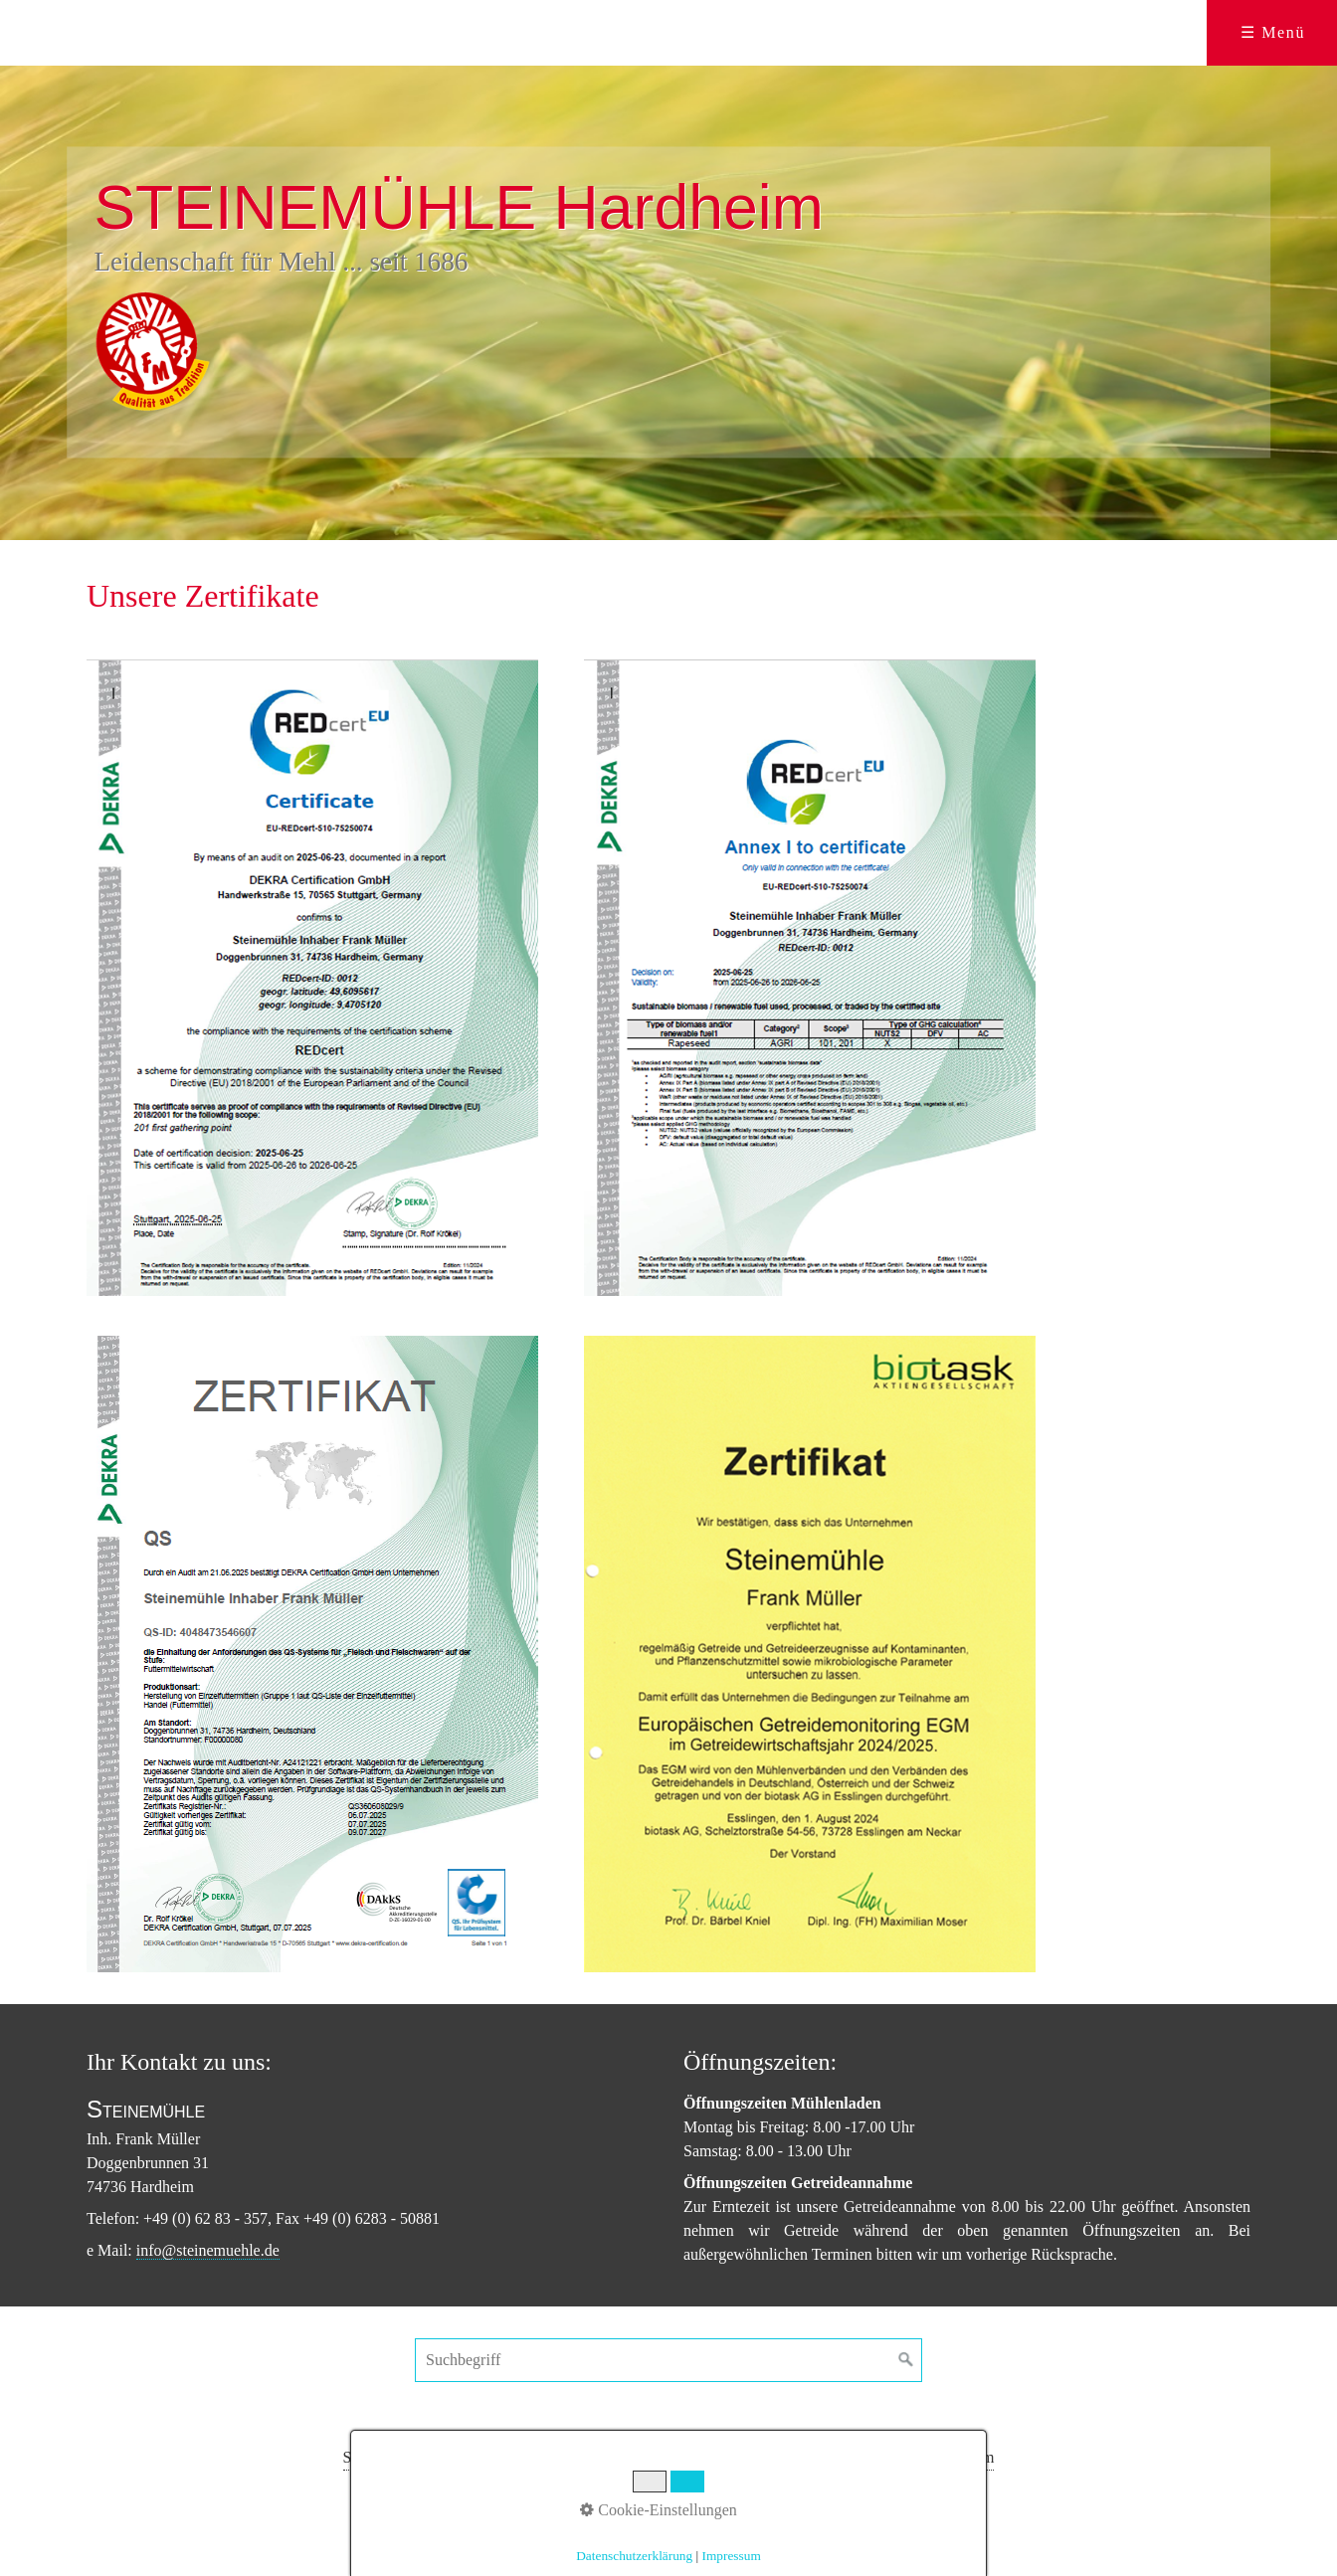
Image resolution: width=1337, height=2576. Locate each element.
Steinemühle (383, 2457)
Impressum (958, 2457)
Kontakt (792, 2457)
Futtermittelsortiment (684, 2457)
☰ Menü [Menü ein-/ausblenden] (1273, 32)
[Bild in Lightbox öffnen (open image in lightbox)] (312, 977)
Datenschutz (870, 2457)
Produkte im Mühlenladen (520, 2457)
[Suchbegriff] (668, 2360)
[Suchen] (906, 2360)
